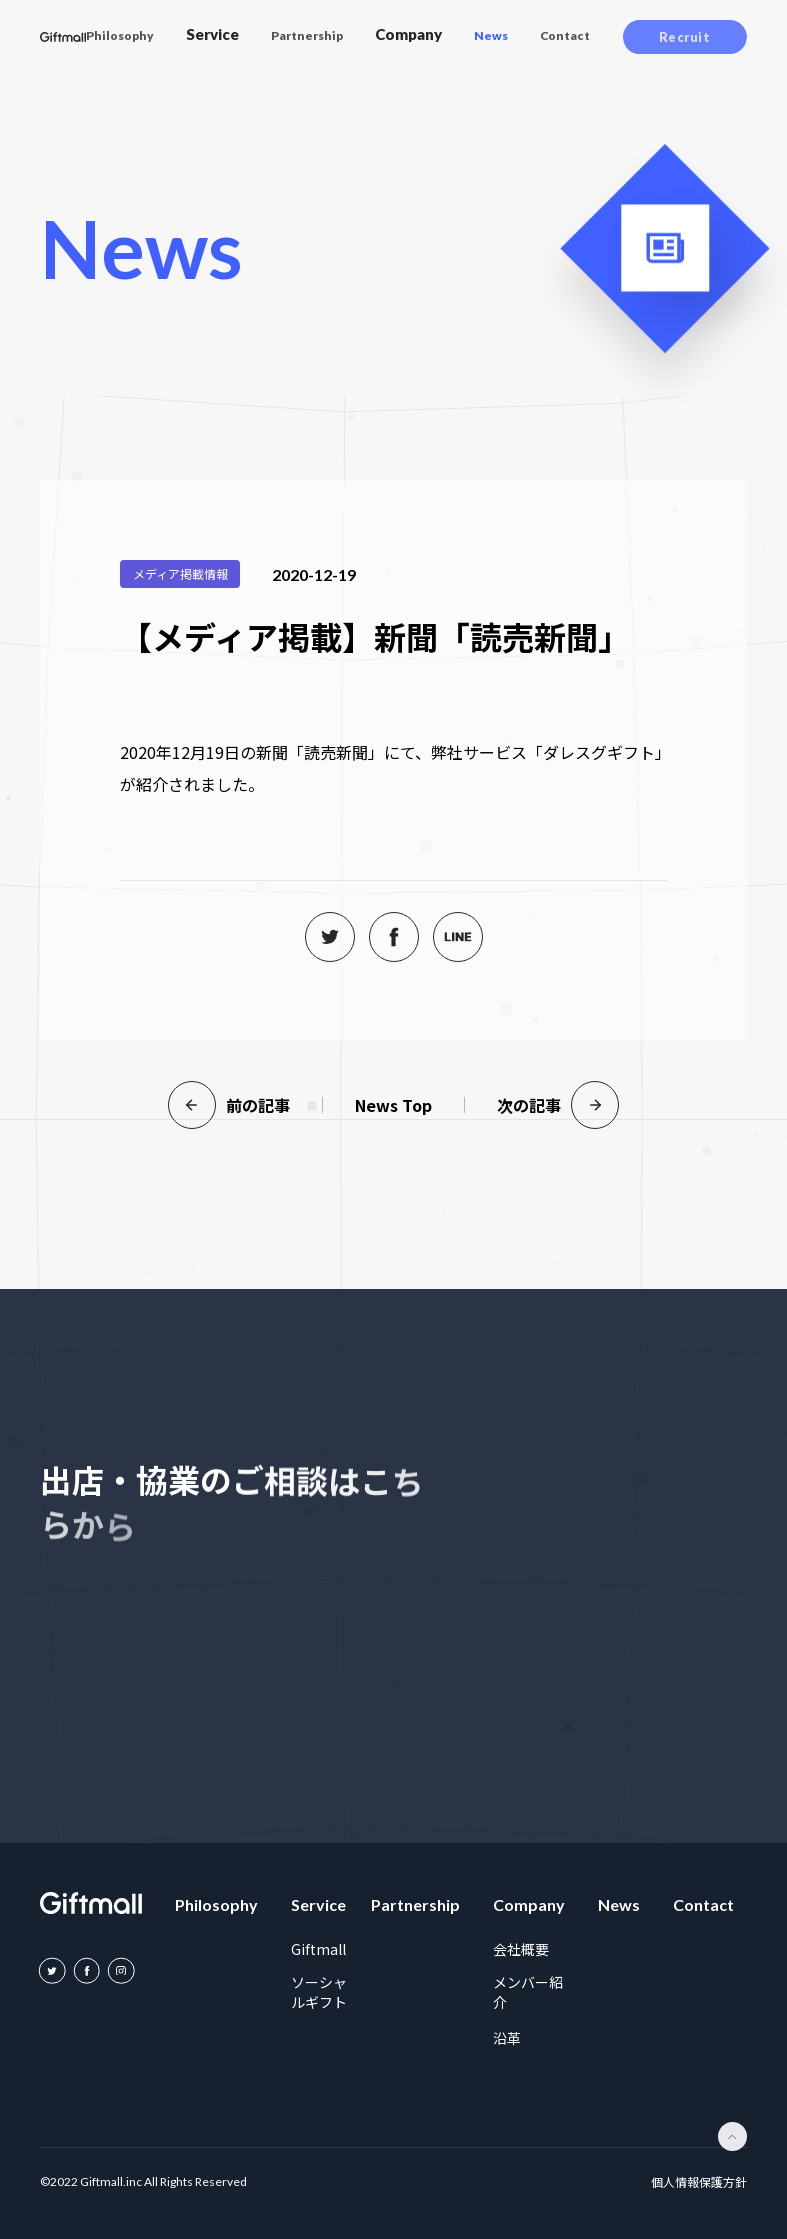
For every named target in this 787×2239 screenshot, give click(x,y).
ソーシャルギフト (319, 1992)
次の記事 (558, 1105)
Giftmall (318, 1949)
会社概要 (521, 1949)
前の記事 (229, 1105)
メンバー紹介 (528, 1992)
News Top (393, 1105)
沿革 (507, 2038)
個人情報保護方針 (699, 2182)
